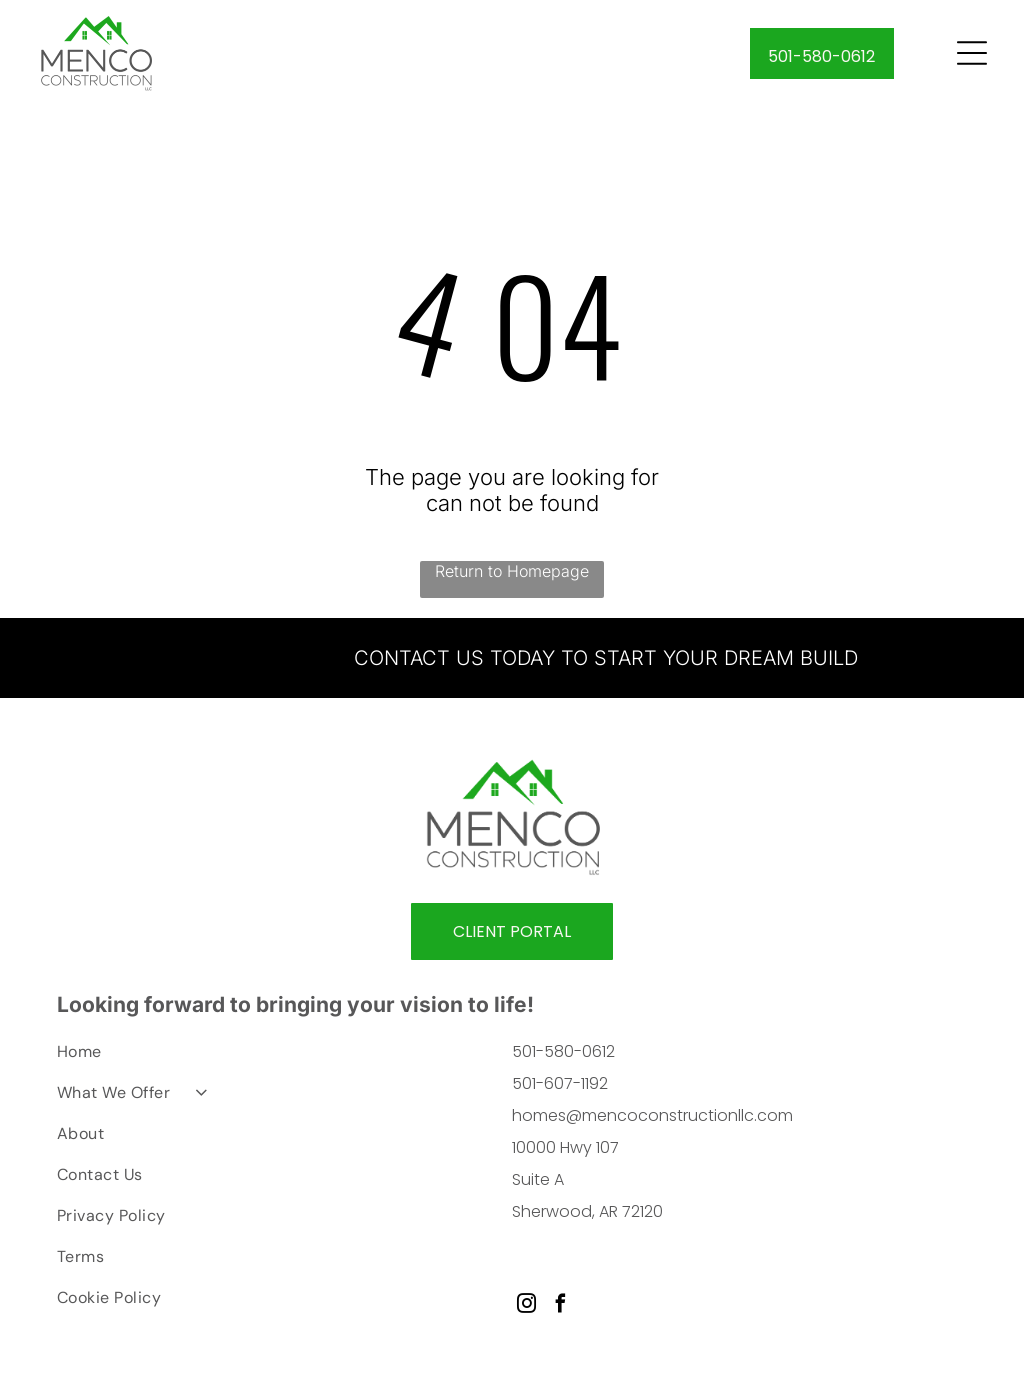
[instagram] (526, 1312)
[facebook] (560, 1312)
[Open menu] (972, 56)
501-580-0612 (563, 1057)
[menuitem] (266, 1062)
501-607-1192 (560, 1089)
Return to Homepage (512, 577)
